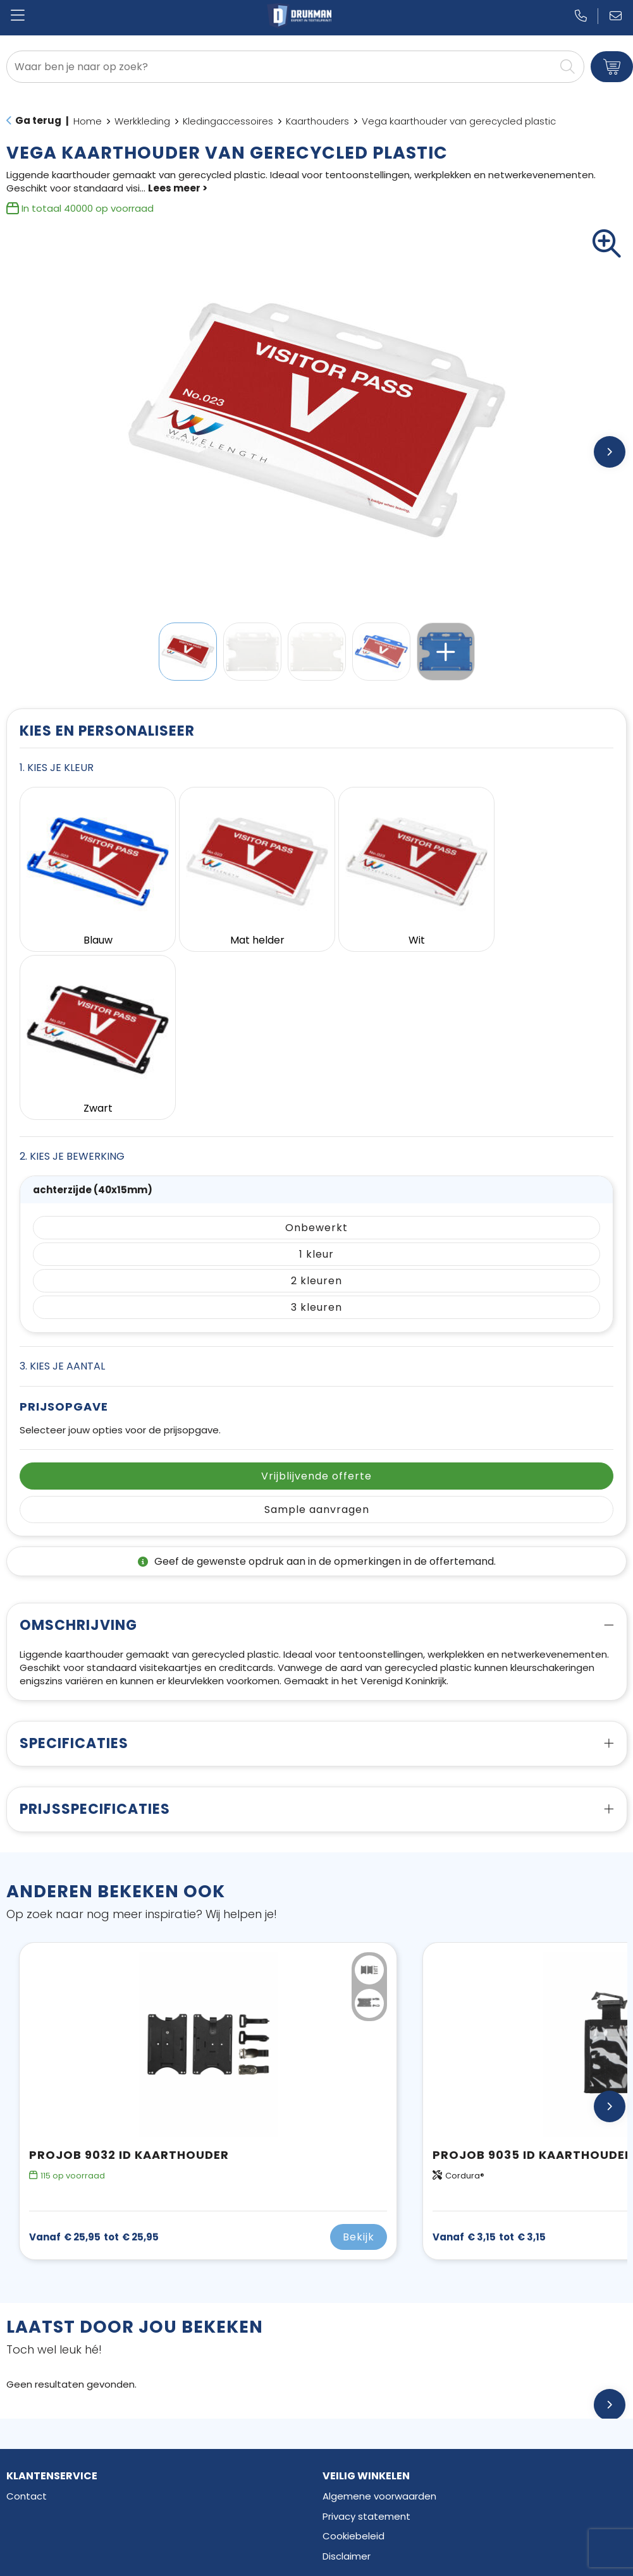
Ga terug (38, 120)
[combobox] (281, 67)
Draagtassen (37, 2513)
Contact (26, 2317)
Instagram (358, 2473)
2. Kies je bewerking (72, 977)
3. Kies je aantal (62, 1187)
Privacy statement (366, 2336)
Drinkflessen (34, 2453)
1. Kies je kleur (57, 767)
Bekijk (358, 2058)
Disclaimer (347, 2376)
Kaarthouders (317, 121)
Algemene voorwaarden (379, 2317)
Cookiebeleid (353, 2357)
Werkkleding (142, 121)
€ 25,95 (94, 2058)
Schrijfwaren (34, 2473)
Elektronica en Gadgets (61, 2493)
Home (87, 121)
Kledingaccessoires (228, 121)
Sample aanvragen (316, 1330)
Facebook (356, 2453)
